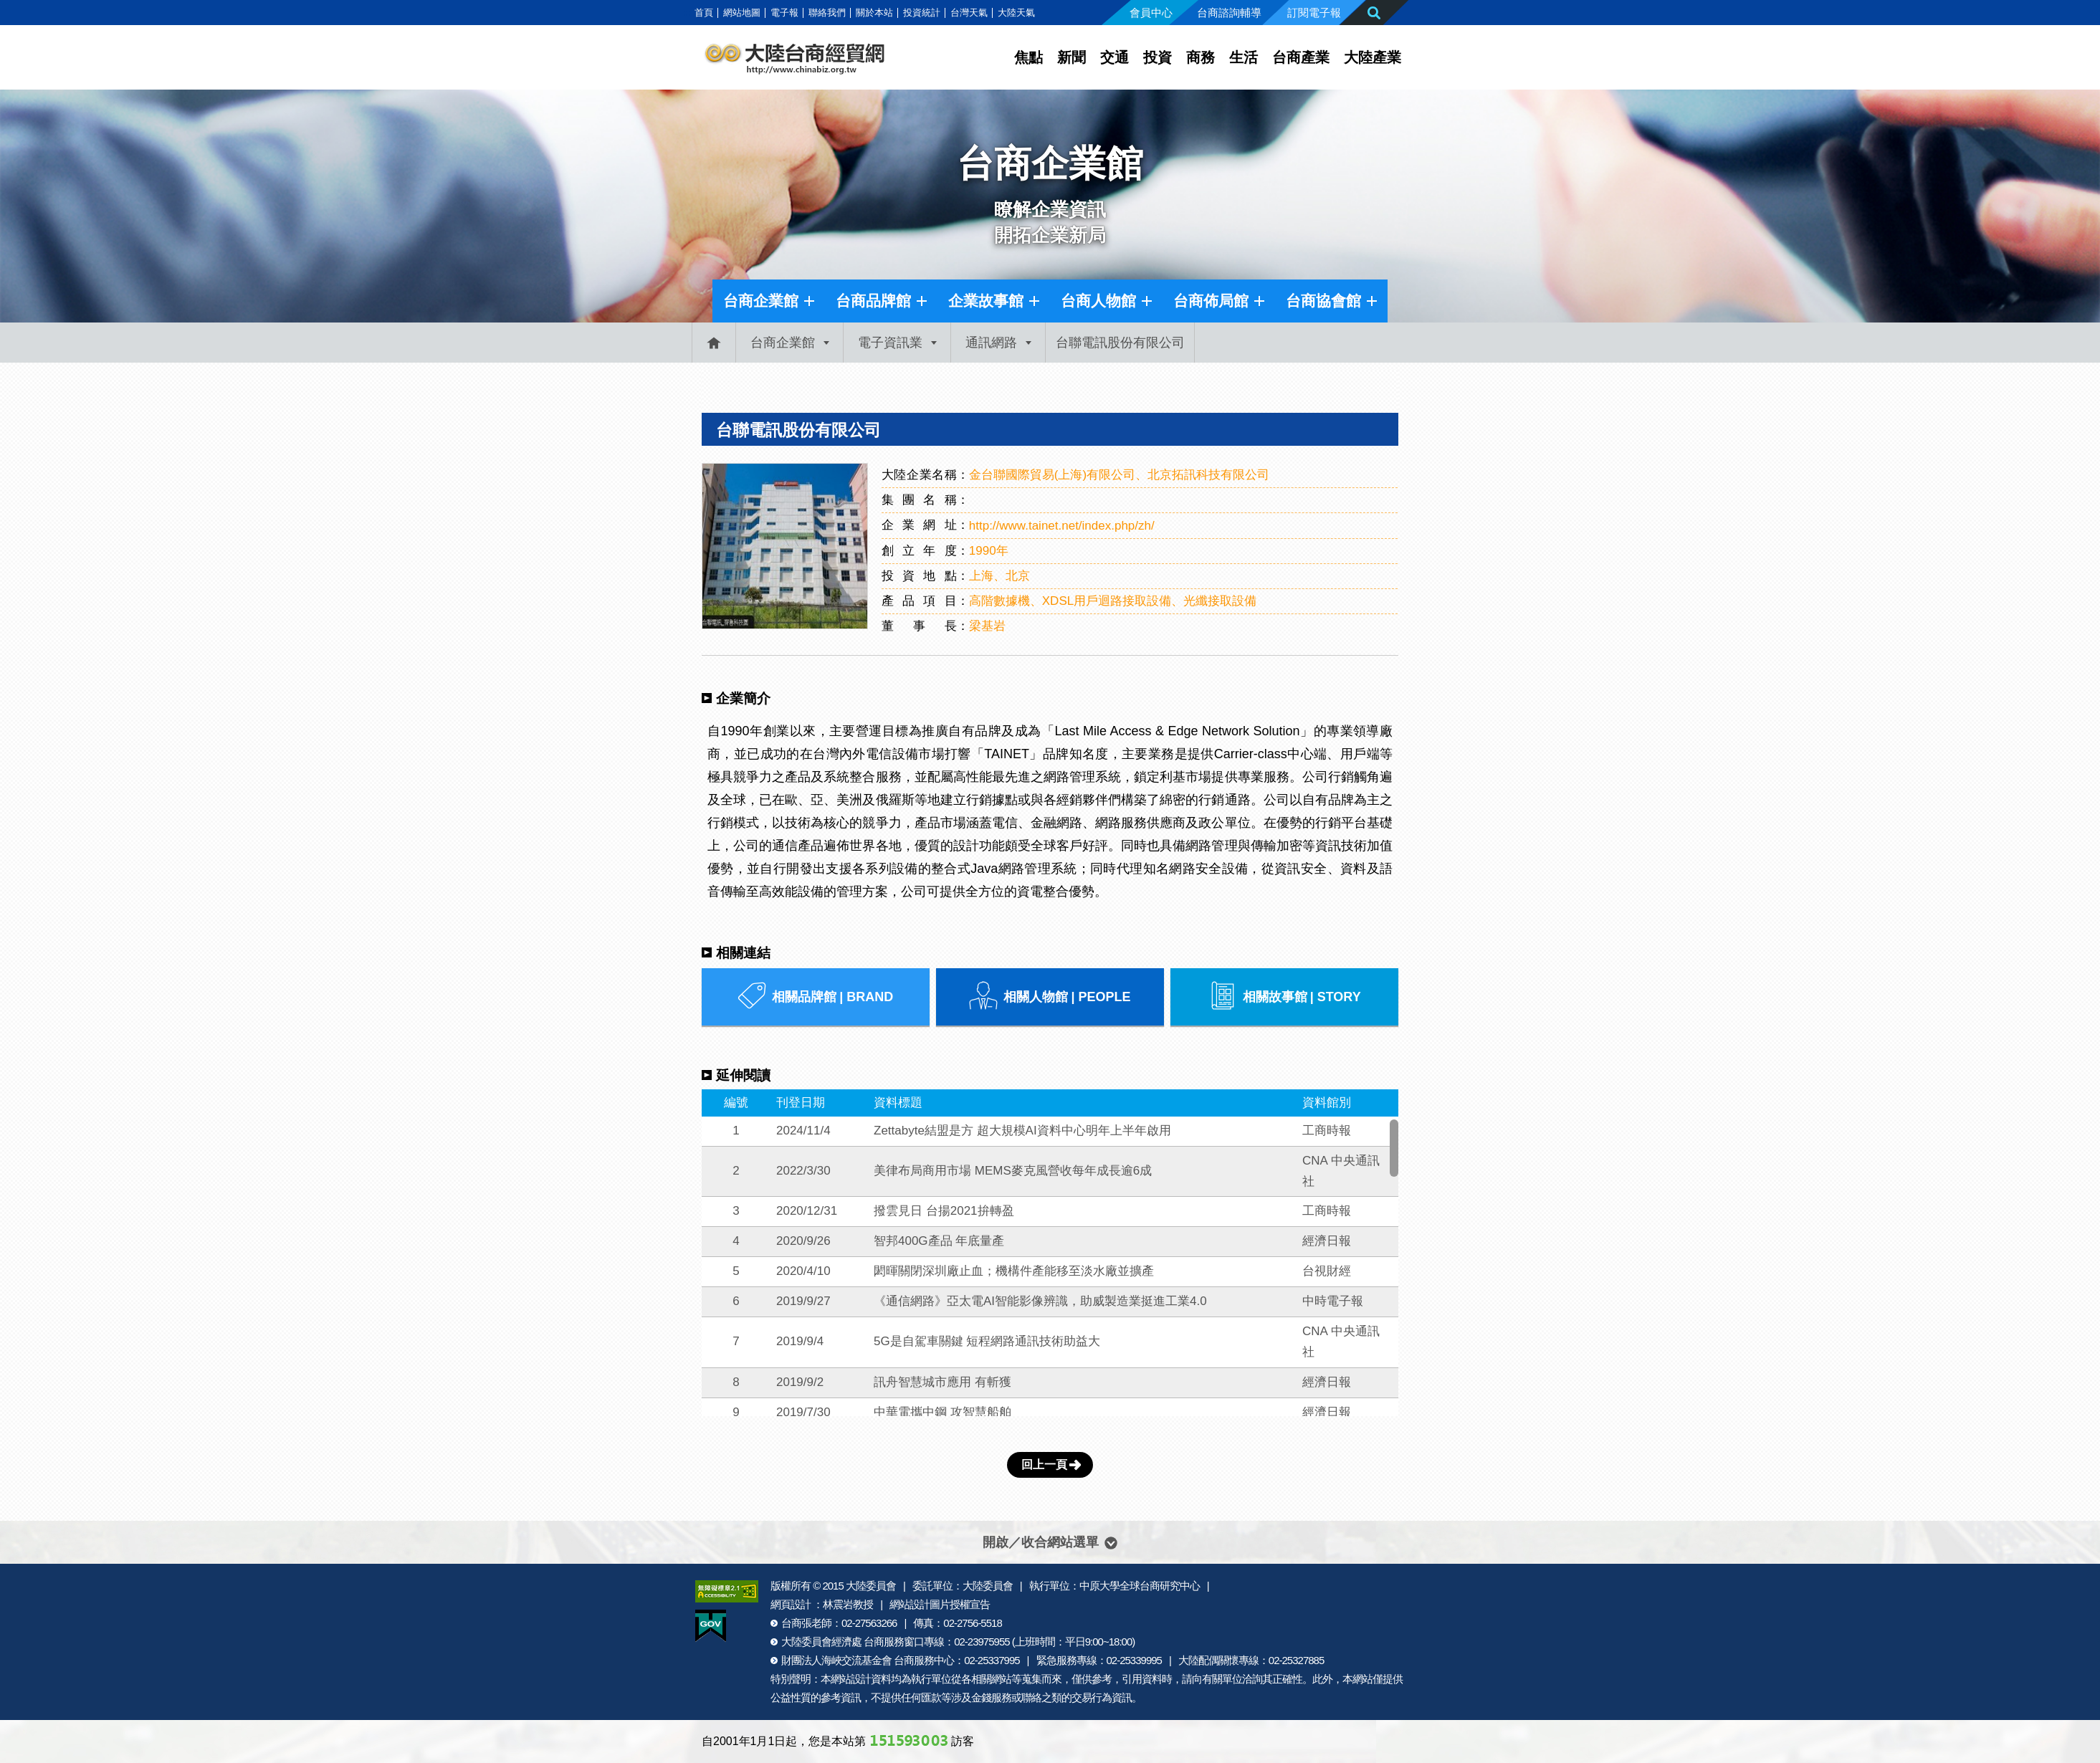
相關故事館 (1284, 997)
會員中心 (1151, 12)
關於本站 (874, 12)
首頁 (704, 12)
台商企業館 (760, 300)
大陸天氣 (1016, 12)
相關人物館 (1049, 997)
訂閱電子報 (1314, 12)
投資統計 (921, 12)
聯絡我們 (827, 12)
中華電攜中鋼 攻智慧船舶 (942, 1412)
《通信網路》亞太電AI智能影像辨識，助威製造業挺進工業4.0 (1040, 1301)
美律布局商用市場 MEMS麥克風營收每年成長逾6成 (1013, 1170)
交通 (1114, 57)
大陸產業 (1372, 57)
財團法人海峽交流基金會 (836, 1660)
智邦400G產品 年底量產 (939, 1241)
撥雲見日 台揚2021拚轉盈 (944, 1211)
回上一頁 (1044, 1464)
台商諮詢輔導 (1229, 12)
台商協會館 (1323, 300)
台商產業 (1301, 57)
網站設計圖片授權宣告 (939, 1604)
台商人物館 (1098, 300)
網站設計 (851, 1679)
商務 (1200, 57)
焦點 (1028, 57)
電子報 (784, 12)
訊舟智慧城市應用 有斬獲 (942, 1382)
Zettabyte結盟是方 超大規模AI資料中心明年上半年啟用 (1022, 1130)
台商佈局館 (1211, 300)
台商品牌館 (873, 300)
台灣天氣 (969, 12)
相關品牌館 (815, 997)
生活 (1243, 57)
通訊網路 (991, 342)
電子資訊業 (890, 342)
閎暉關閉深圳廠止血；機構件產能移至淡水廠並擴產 (1014, 1271)
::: (687, 12)
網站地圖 (741, 12)
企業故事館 (985, 300)
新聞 (1071, 57)
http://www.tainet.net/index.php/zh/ (1062, 525)
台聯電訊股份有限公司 (798, 430)
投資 (1157, 57)
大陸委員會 (871, 1586)
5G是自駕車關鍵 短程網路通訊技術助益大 (987, 1341)
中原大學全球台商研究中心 (1139, 1586)
